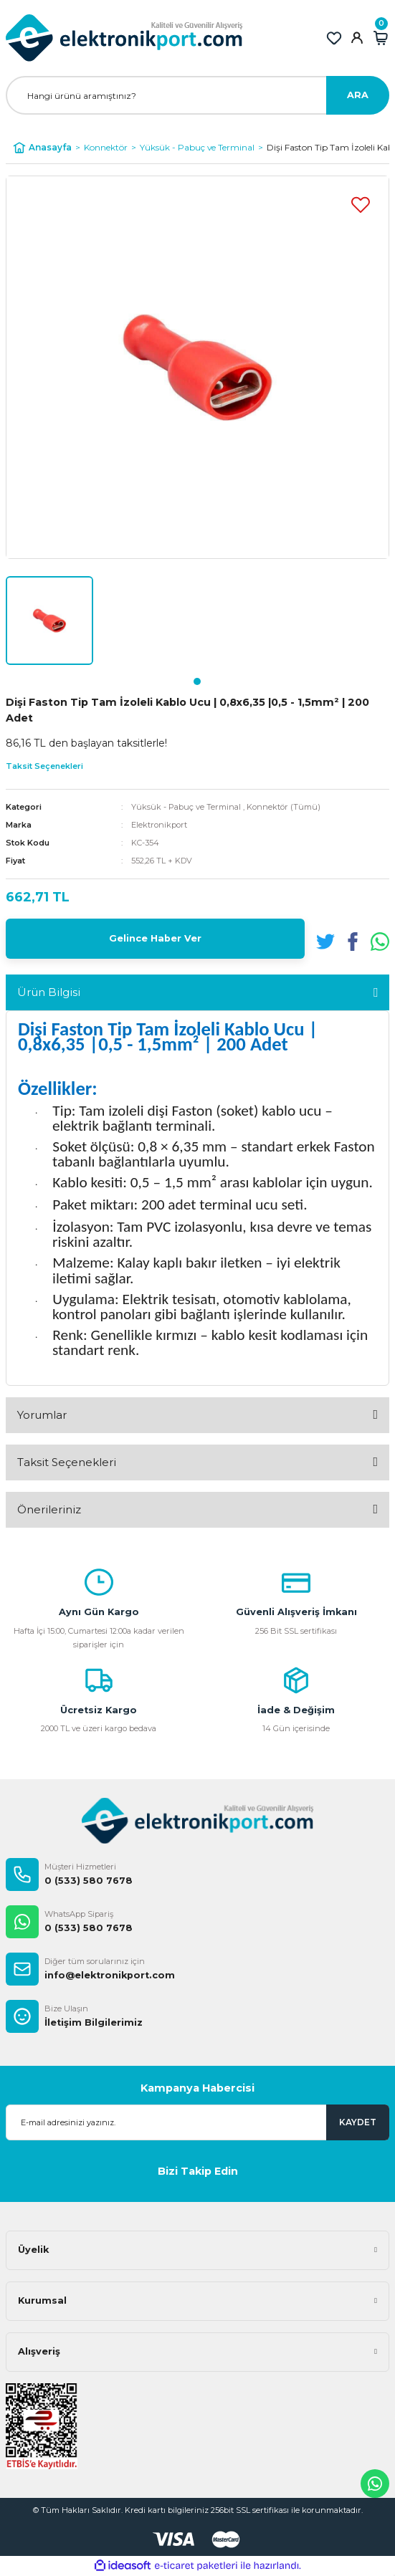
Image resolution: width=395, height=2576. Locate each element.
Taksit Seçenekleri (66, 1462)
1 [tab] (197, 681)
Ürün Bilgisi (48, 992)
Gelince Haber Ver (155, 938)
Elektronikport (159, 825)
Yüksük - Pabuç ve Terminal (186, 807)
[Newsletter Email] (197, 2122)
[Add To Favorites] (360, 204)
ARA (357, 95)
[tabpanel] (49, 620)
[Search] (197, 95)
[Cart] (380, 38)
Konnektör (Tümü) (283, 807)
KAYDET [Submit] (357, 2122)
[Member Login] (357, 38)
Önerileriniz (49, 1509)
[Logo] (124, 38)
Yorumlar (42, 1415)
